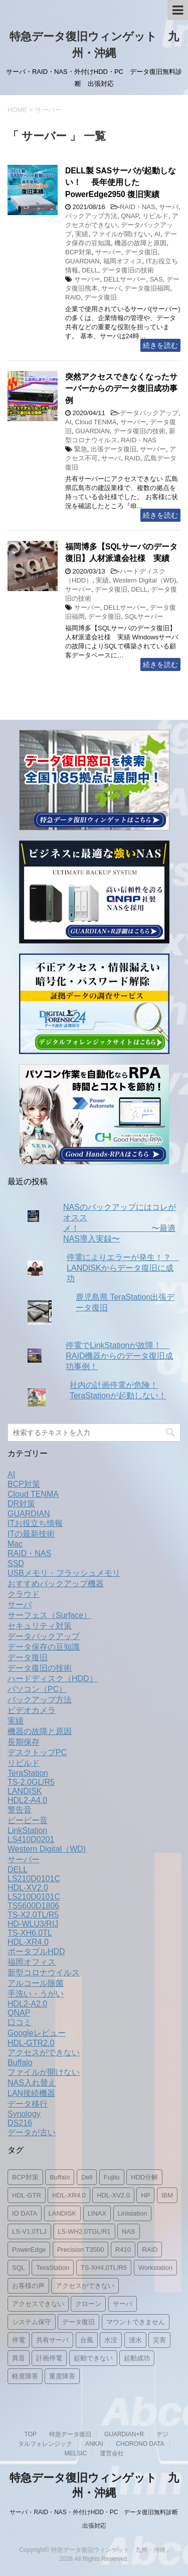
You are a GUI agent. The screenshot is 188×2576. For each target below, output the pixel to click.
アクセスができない (44, 2052)
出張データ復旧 (113, 449)
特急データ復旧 (70, 2434)
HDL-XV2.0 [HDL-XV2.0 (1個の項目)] (113, 2195)
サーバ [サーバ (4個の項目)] (122, 2304)
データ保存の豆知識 (44, 1647)
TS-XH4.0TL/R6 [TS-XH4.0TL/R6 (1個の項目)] (104, 2267)
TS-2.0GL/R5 (31, 1782)
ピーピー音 (28, 1820)
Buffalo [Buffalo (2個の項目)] (60, 2177)
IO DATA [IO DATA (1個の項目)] (24, 2213)
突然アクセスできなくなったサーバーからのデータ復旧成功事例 (121, 388)
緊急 (80, 449)
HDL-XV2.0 (28, 1887)
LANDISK (25, 1791)
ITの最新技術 (31, 1534)
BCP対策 (78, 252)
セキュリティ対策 (40, 1625)
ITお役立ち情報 (35, 1523)
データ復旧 (141, 252)
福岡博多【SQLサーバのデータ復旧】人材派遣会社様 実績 (121, 552)
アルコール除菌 (36, 1983)
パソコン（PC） (37, 1689)
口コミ (20, 2022)
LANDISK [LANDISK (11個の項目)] (63, 2213)
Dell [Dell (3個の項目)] (86, 2177)
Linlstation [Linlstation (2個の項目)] (132, 2213)
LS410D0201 (31, 1839)
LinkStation (27, 1830)
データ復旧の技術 (128, 270)
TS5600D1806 (33, 1905)
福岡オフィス (122, 261)
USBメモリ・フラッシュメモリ (64, 1573)
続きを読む (160, 345)
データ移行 (28, 2104)
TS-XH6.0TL (30, 1933)
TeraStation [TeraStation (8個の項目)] (52, 2267)
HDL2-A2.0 (27, 2003)
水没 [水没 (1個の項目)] (110, 2340)
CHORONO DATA (140, 2443)
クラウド (24, 1594)
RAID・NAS (137, 207)
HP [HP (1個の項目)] (145, 2195)
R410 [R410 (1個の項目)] (123, 2249)
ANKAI (94, 2443)
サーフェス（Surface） (49, 1615)
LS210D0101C (34, 1878)
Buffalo (20, 2062)
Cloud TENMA (96, 422)
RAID (73, 297)
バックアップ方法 (91, 216)
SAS (156, 279)
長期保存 (24, 1742)
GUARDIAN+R (124, 2434)
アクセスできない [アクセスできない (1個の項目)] (38, 2304)
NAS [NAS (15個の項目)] (128, 2231)
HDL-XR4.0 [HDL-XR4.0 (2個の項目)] (68, 2195)
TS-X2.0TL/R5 (33, 1915)
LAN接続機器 (31, 2093)
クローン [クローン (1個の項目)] (88, 2304)
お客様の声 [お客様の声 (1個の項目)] (28, 2285)
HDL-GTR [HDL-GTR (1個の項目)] (26, 2195)
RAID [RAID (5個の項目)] (149, 2249)
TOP (31, 2434)
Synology (24, 2114)
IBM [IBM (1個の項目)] (167, 2195)
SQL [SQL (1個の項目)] (18, 2267)
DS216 (20, 2123)
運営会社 (112, 2453)
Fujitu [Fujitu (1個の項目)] (112, 2177)
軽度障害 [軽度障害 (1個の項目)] (25, 2376)
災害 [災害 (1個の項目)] (159, 2340)
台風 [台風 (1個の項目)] (86, 2340)
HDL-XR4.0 (28, 1942)
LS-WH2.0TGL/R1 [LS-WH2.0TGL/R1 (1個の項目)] (84, 2231)
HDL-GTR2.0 (31, 2043)
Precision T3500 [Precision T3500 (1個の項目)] (80, 2249)
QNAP (129, 216)
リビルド (155, 216)
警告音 (20, 1809)
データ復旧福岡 (147, 288)
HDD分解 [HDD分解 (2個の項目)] (144, 2177)
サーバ (168, 207)
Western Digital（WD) (144, 580)
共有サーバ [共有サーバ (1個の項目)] (52, 2340)
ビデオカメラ (32, 1710)
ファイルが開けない (121, 234)
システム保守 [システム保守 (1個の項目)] (31, 2322)
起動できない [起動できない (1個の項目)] (93, 2358)
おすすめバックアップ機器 (56, 1583)
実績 (81, 234)
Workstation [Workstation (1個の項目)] (155, 2267)
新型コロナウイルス (44, 1972)
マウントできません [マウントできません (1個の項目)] (135, 2322)
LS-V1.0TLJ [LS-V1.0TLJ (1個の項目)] (29, 2231)
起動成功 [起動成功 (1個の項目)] (137, 2358)
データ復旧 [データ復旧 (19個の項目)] (78, 2322)
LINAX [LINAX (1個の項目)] (97, 2213)
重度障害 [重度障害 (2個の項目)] (62, 2376)
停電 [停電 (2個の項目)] (18, 2340)
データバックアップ (149, 413)
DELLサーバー (125, 279)
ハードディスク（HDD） (52, 1678)
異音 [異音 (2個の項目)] (18, 2358)
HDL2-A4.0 (27, 1800)
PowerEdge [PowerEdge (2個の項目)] (29, 2249)
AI (157, 234)
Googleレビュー (37, 2033)
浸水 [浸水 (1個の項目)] (135, 2340)
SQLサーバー (143, 616)
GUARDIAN (82, 261)
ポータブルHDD (36, 1951)
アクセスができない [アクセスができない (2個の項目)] (85, 2285)
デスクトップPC (37, 1752)
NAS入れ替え (32, 2082)
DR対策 (21, 1503)
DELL (90, 270)
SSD (16, 1563)
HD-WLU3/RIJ (33, 1924)
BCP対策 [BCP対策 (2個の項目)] (25, 2177)
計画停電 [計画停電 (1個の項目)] (49, 2358)
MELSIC (75, 2453)
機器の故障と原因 (140, 243)
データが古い (32, 2132)
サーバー (108, 252)
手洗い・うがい (36, 1993)
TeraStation (28, 1773)
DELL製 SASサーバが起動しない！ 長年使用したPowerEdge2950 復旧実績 (120, 182)
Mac (15, 1544)
